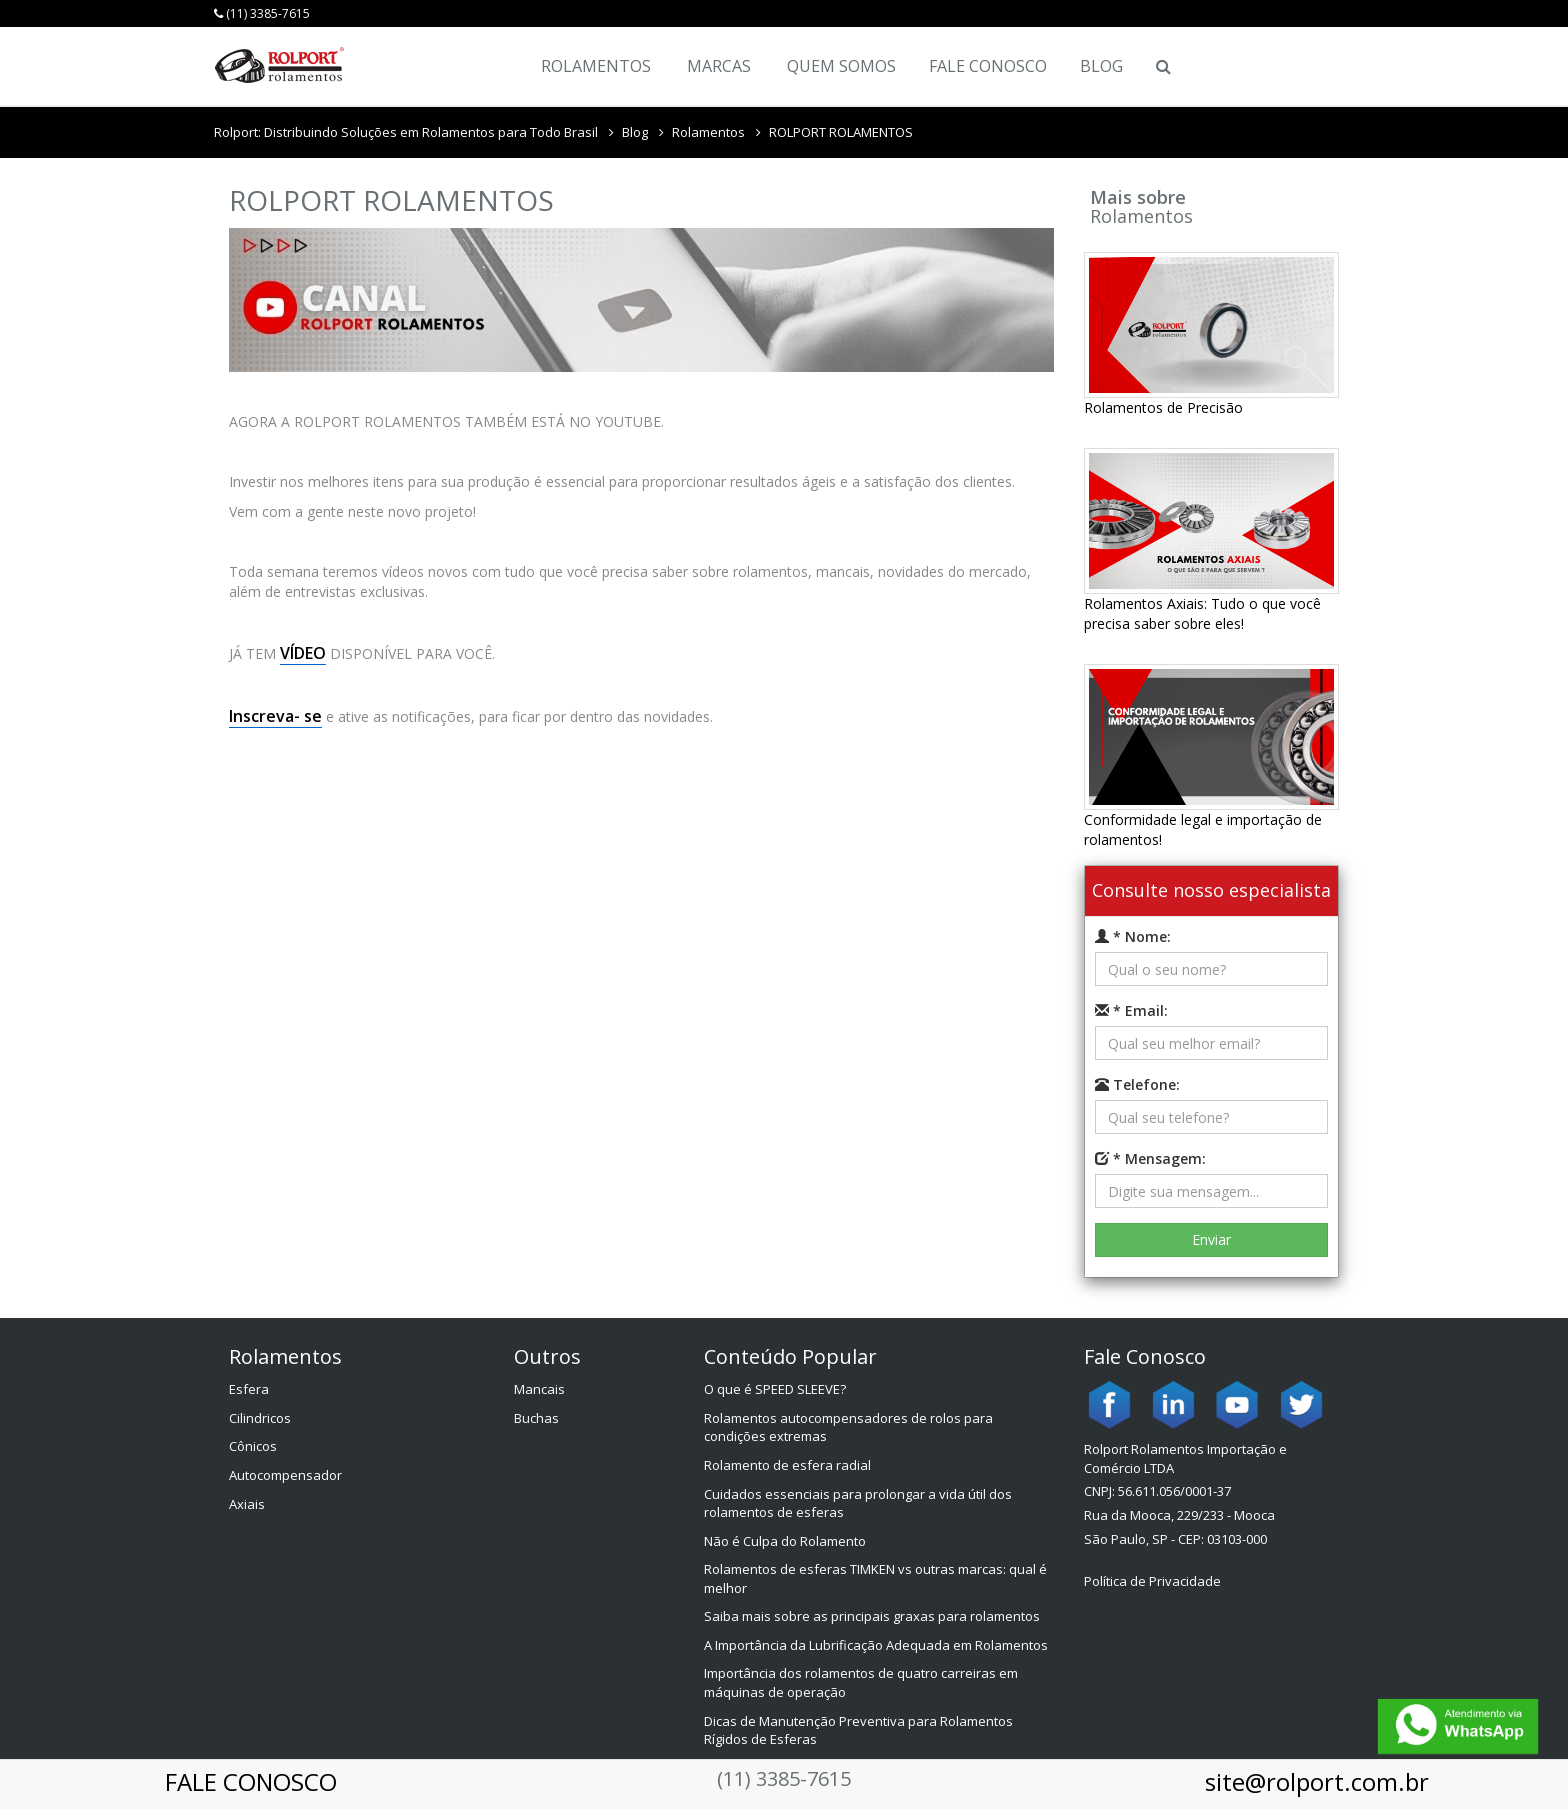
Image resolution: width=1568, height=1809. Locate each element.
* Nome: (1133, 936)
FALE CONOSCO (251, 1781)
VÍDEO (303, 653)
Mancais (539, 1389)
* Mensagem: (1150, 1158)
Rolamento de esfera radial (787, 1465)
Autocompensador (285, 1475)
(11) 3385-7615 (262, 13)
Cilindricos (260, 1418)
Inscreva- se (275, 716)
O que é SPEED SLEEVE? (775, 1389)
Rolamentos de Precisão (1163, 407)
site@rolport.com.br (1317, 1781)
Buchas (536, 1418)
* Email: (1131, 1010)
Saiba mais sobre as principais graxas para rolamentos (872, 1616)
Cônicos (253, 1446)
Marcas (719, 66)
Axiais (247, 1504)
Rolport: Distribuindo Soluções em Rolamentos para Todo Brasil (406, 132)
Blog (1101, 66)
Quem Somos (841, 66)
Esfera (249, 1389)
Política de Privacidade (1152, 1581)
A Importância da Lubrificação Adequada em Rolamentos (876, 1645)
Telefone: (1137, 1084)
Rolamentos (596, 66)
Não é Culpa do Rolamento (785, 1541)
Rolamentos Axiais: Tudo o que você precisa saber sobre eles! (1202, 613)
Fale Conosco (988, 66)
